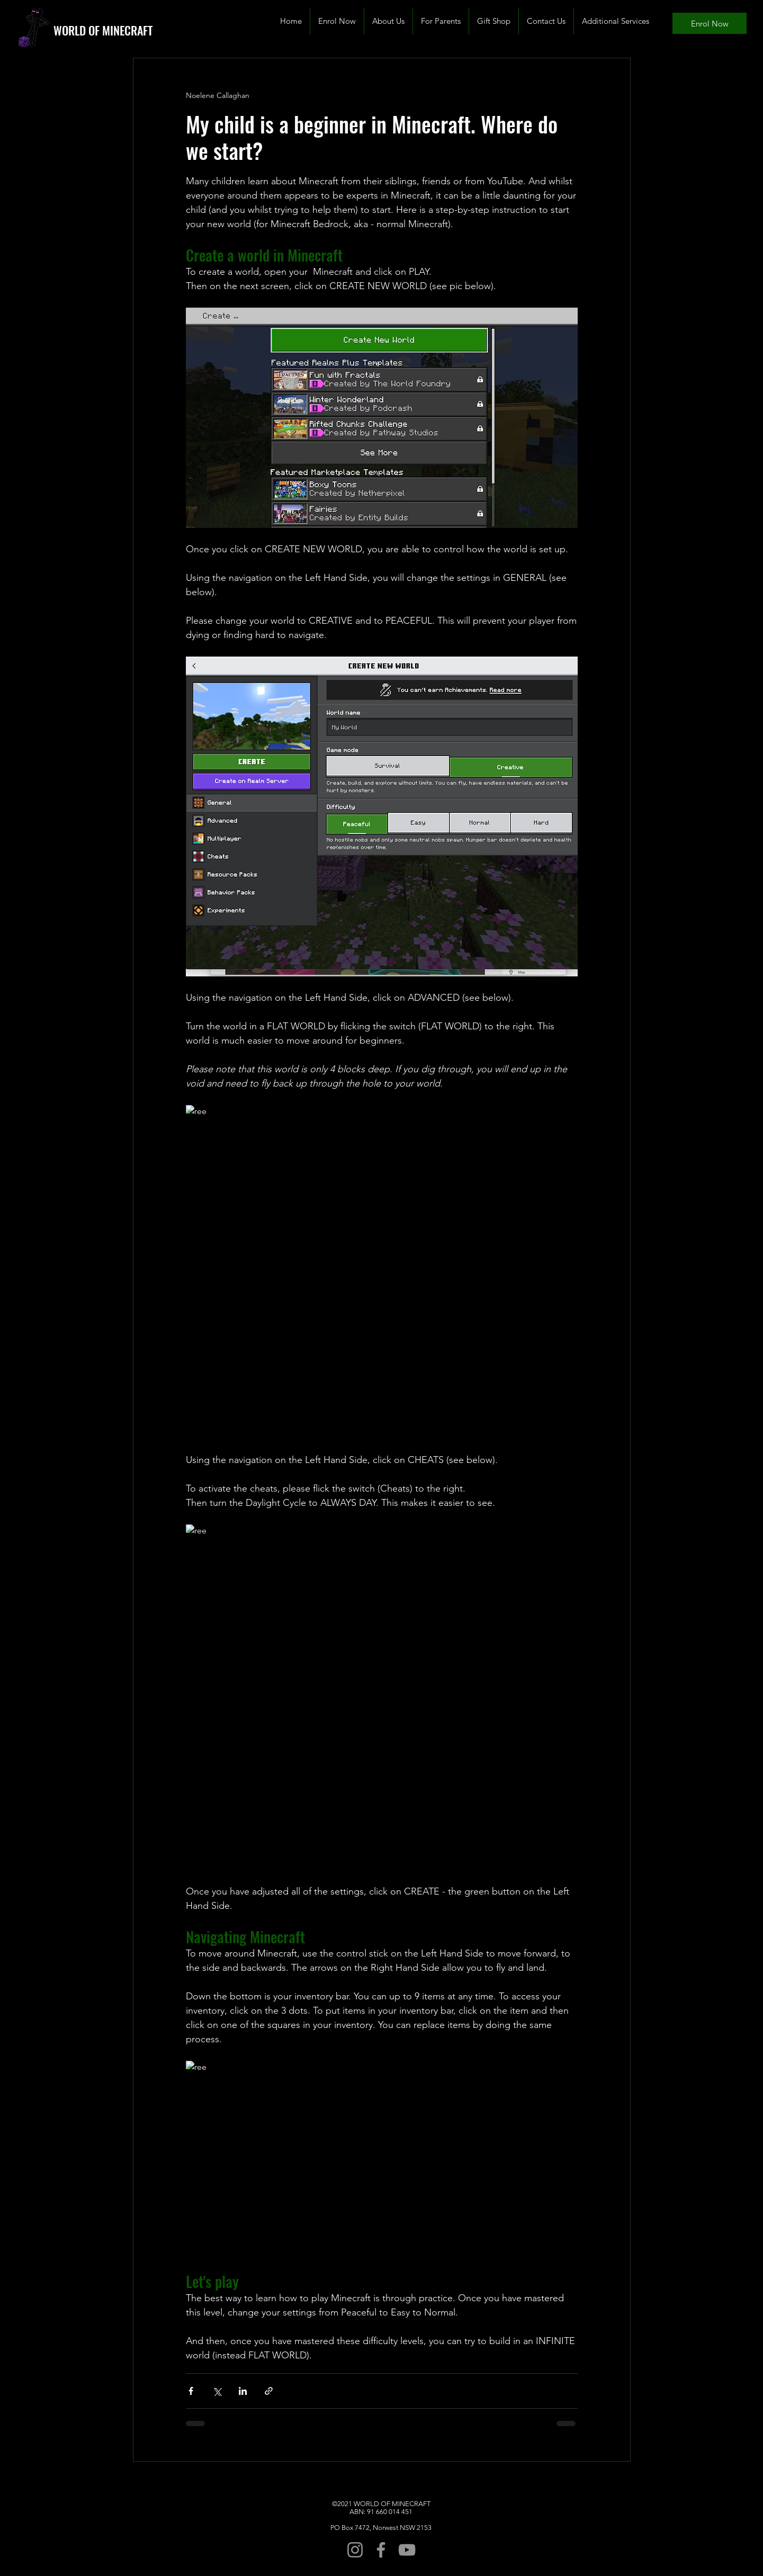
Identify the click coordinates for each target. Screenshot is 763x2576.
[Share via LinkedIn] (243, 2391)
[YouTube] (407, 2549)
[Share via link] (269, 2391)
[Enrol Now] (709, 23)
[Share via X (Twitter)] (217, 2391)
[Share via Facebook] (191, 2391)
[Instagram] (355, 2549)
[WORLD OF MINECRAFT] (118, 30)
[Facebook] (381, 2549)
